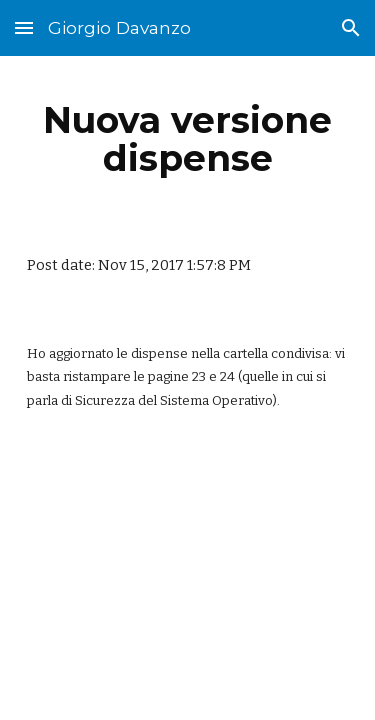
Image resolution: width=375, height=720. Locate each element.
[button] (24, 27)
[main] (188, 139)
